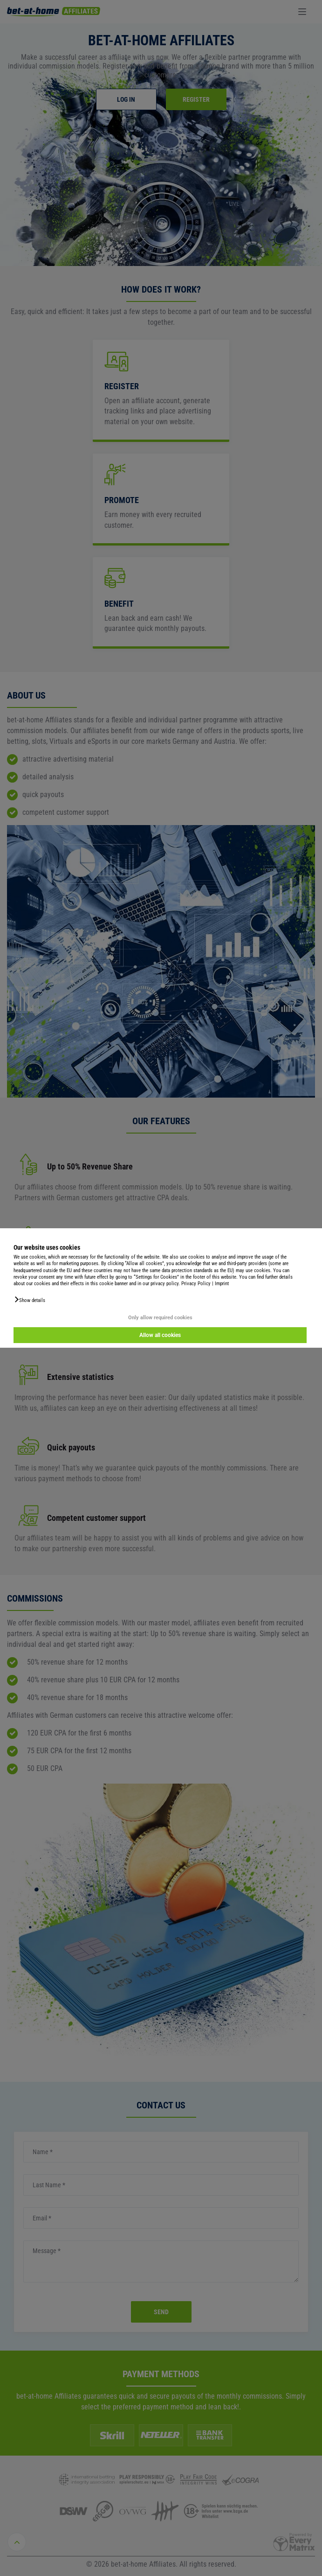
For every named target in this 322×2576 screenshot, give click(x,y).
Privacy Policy (196, 1284)
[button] (29, 1299)
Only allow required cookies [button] (160, 1318)
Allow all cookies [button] (160, 1335)
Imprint (222, 1284)
